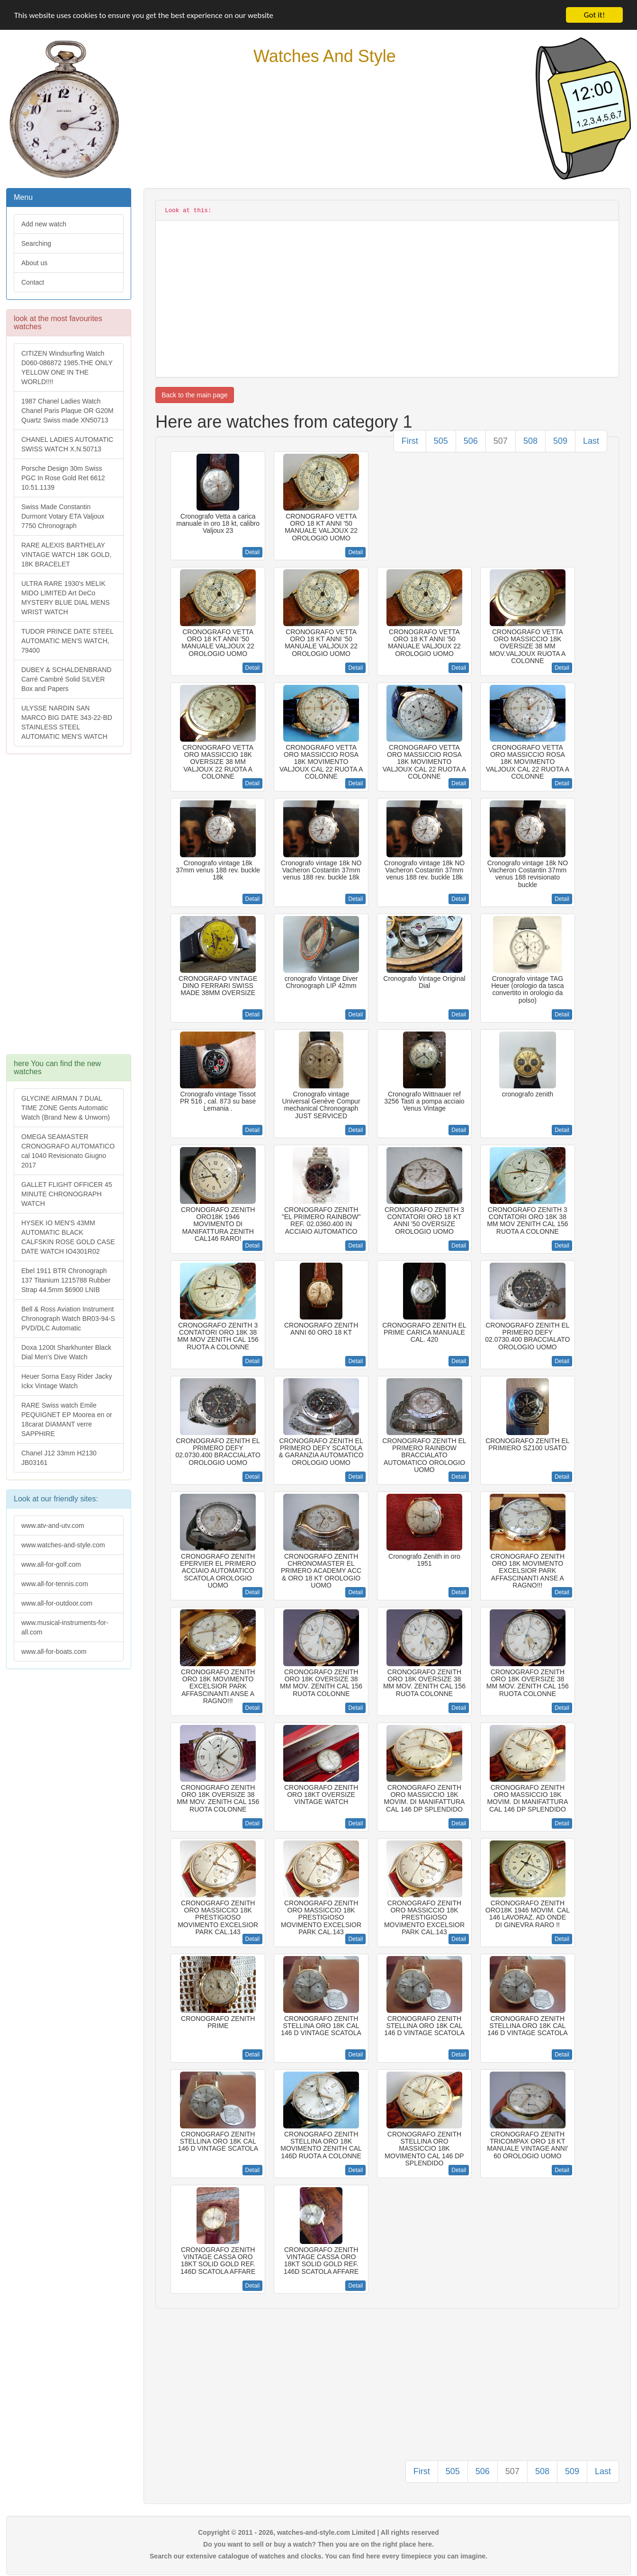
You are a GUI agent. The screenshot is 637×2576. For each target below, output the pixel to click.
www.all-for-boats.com (54, 1651)
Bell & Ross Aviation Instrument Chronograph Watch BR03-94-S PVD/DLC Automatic (68, 1318)
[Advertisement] (68, 909)
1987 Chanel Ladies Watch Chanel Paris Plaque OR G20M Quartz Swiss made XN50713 (67, 410)
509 (560, 441)
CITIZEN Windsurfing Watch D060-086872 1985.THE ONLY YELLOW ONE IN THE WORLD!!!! (67, 368)
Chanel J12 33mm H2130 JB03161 (59, 1457)
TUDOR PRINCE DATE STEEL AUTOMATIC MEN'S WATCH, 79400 (67, 641)
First (410, 441)
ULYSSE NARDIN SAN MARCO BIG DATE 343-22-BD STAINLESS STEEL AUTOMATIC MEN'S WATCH (66, 722)
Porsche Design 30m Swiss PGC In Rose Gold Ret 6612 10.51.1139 (63, 478)
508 (530, 441)
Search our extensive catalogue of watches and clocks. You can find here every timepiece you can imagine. (318, 2556)
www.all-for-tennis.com (54, 1584)
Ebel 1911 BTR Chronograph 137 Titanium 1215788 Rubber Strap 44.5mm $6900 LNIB (65, 1280)
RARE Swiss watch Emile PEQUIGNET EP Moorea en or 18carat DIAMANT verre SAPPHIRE (66, 1419)
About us (34, 263)
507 (500, 441)
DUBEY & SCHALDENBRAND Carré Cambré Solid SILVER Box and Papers (66, 679)
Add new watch (43, 224)
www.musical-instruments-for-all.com (64, 1627)
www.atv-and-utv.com (52, 1525)
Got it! (594, 15)
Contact (32, 282)
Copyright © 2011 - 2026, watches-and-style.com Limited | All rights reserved (318, 2532)
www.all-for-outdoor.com (56, 1603)
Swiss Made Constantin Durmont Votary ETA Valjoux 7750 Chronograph (62, 516)
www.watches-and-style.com (63, 1545)
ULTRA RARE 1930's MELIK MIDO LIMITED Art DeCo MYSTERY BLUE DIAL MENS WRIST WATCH (65, 598)
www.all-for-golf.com (51, 1564)
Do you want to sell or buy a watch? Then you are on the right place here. (318, 2544)
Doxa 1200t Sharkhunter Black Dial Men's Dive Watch (66, 1352)
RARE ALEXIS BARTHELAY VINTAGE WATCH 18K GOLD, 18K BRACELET (66, 554)
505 (441, 441)
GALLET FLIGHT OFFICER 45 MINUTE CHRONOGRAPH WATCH (66, 1194)
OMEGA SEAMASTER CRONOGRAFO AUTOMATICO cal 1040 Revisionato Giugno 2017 (68, 1151)
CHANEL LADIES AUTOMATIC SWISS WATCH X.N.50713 (67, 444)
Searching (36, 243)
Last (591, 441)
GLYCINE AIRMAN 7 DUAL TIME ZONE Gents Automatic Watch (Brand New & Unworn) (65, 1108)
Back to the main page (194, 395)
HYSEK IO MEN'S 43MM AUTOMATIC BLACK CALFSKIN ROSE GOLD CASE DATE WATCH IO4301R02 (68, 1237)
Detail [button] (252, 552)
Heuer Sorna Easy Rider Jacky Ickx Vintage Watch (66, 1381)
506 (471, 441)
